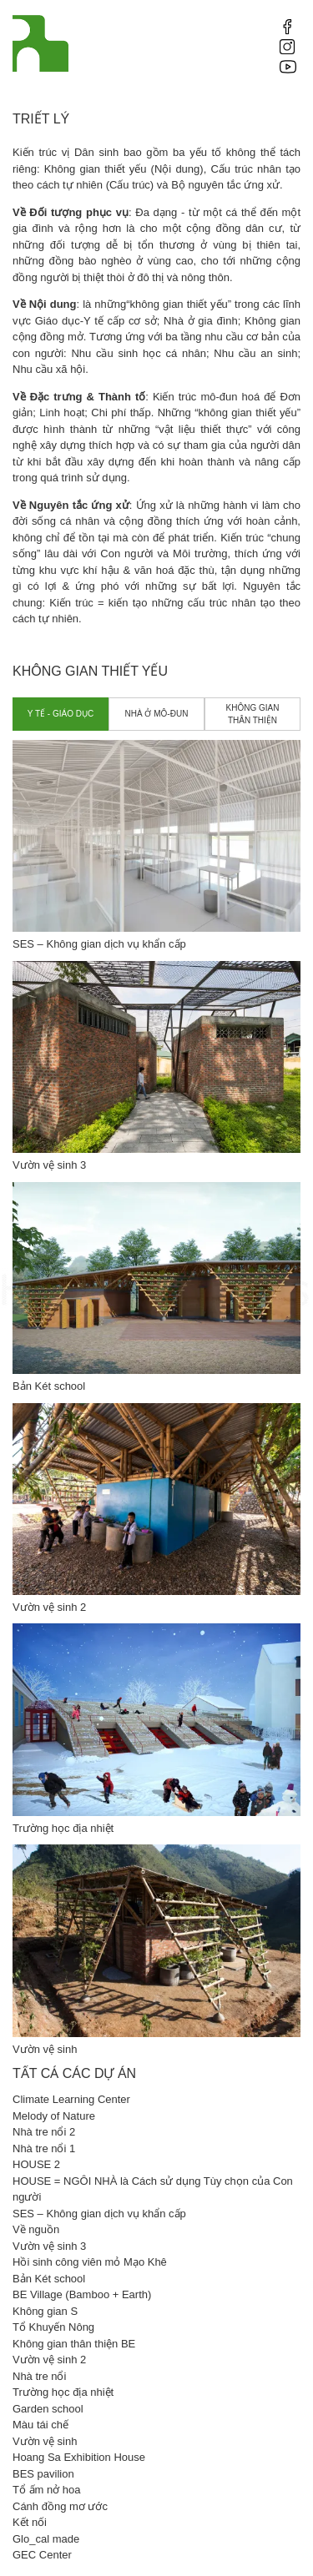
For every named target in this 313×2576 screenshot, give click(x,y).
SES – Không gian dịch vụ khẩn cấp (99, 2213)
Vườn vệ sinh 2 (49, 2359)
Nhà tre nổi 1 (44, 2148)
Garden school (48, 2408)
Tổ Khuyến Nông (53, 2327)
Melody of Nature (54, 2116)
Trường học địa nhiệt (63, 2392)
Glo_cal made (46, 2539)
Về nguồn (36, 2229)
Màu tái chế (40, 2424)
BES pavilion (43, 2474)
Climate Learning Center (71, 2099)
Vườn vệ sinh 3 (49, 2246)
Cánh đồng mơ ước (60, 2506)
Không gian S (45, 2311)
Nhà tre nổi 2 (44, 2132)
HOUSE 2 (36, 2164)
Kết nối (30, 2522)
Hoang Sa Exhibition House (79, 2457)
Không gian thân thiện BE (74, 2343)
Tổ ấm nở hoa (47, 2489)
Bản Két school (49, 2278)
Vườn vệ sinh (45, 2441)
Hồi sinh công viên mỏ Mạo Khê (90, 2262)
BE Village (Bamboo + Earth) (82, 2294)
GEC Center (42, 2554)
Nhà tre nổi (39, 2376)
